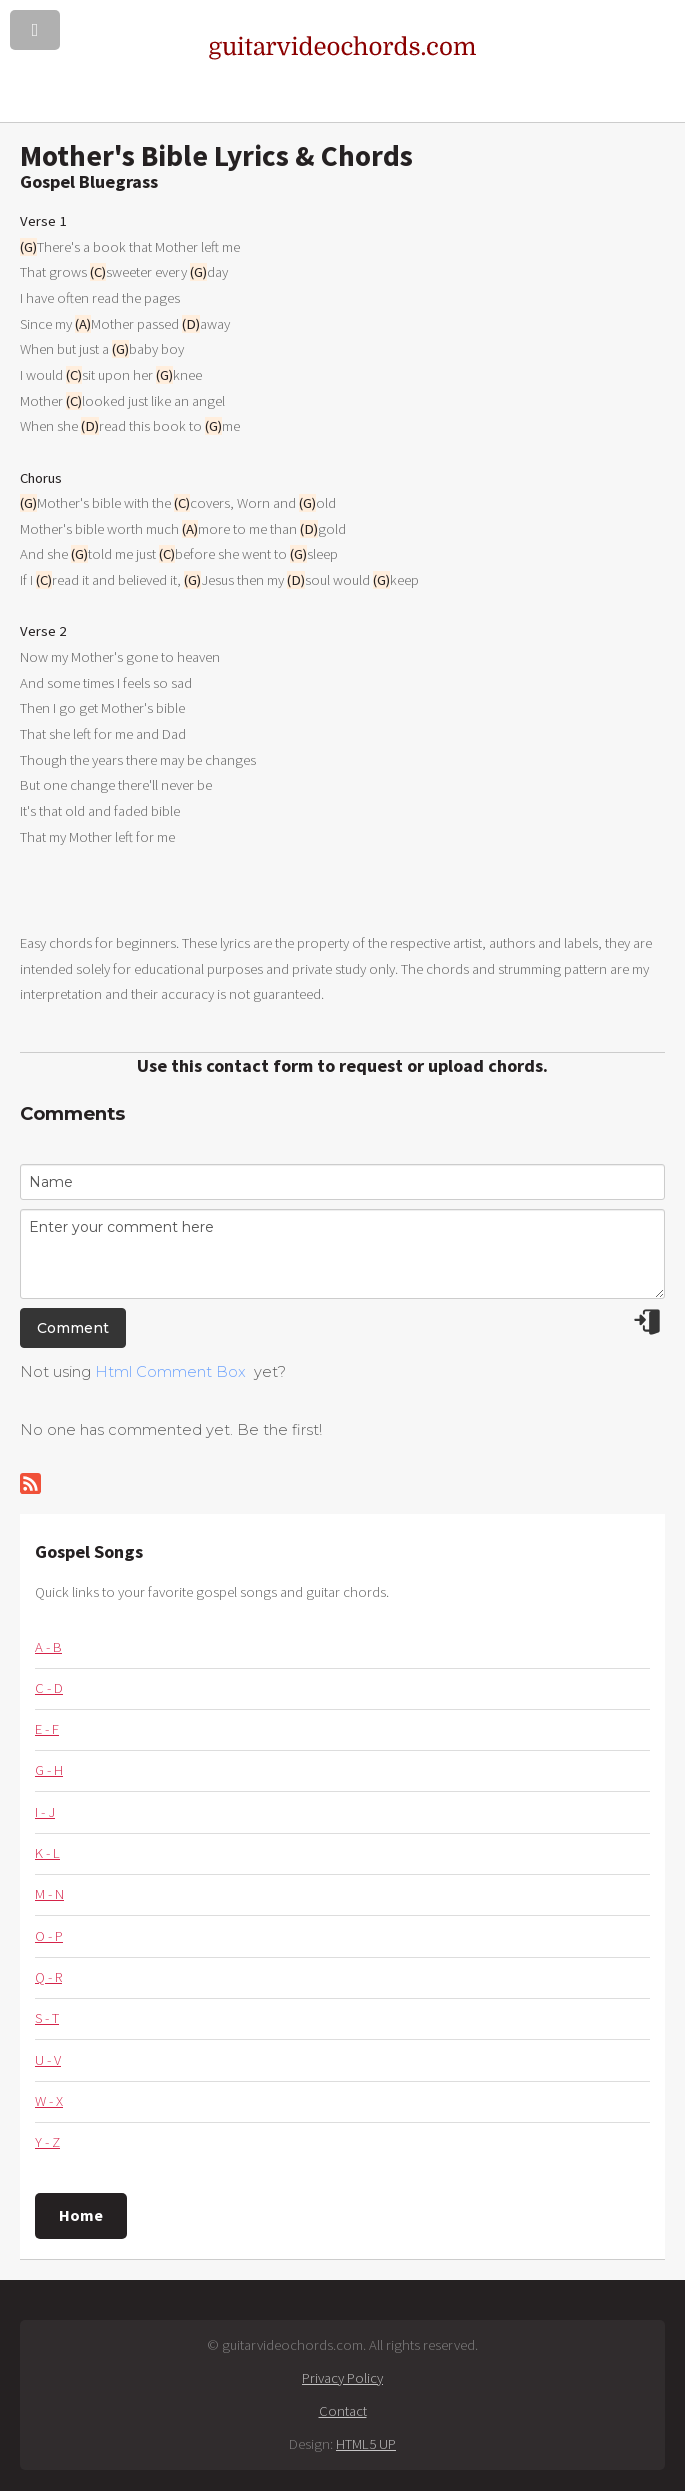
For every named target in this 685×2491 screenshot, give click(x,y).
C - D (49, 1688)
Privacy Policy (342, 2378)
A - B (48, 1647)
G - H (49, 1770)
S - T (47, 2018)
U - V (48, 2060)
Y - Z (47, 2142)
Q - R (48, 1977)
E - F (47, 1729)
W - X (49, 2101)
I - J (45, 1812)
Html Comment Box (170, 1372)
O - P (49, 1936)
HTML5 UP (366, 2444)
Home (81, 2215)
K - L (47, 1853)
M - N (49, 1894)
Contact (343, 2411)
